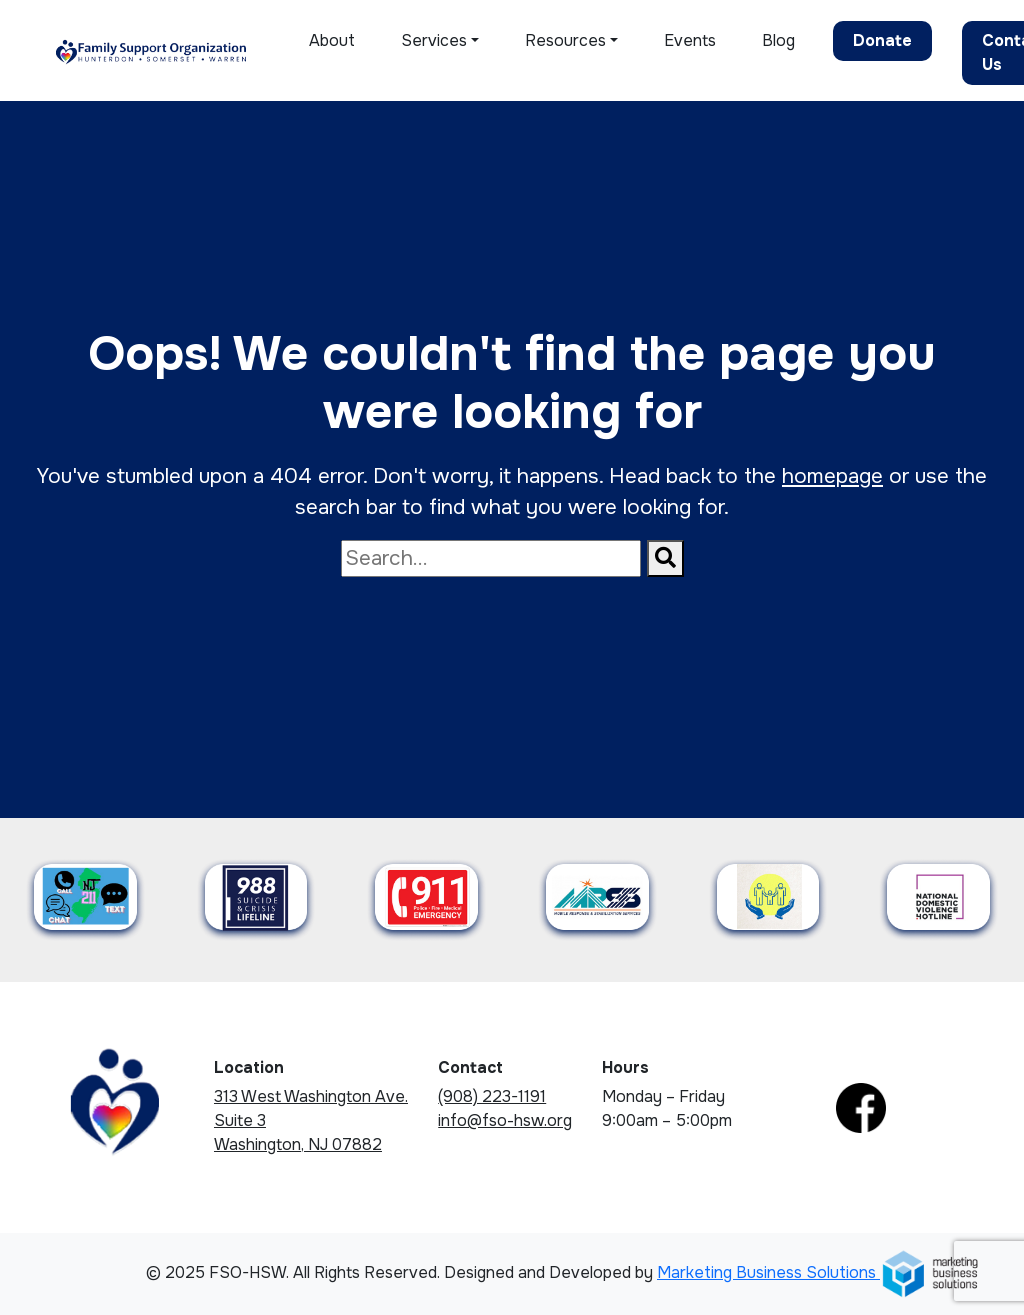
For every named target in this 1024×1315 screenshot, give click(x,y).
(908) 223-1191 (492, 1096)
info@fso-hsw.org (505, 1120)
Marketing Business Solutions (818, 1272)
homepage (832, 476)
